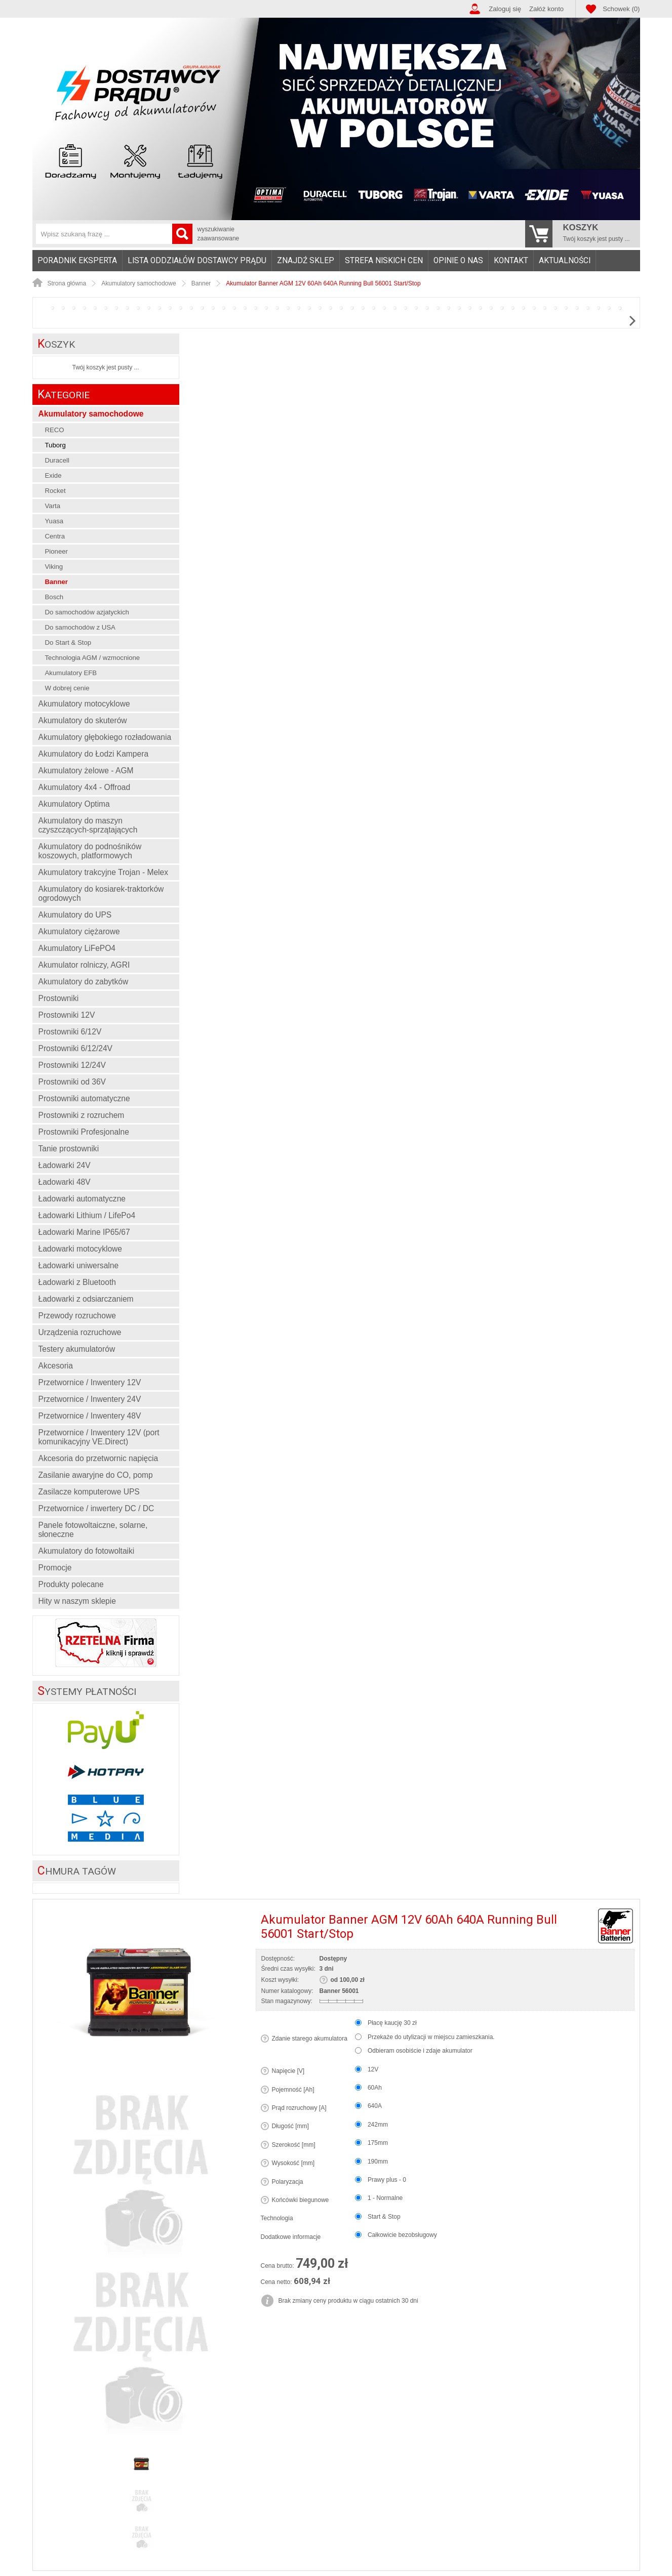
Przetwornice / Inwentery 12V (89, 1382)
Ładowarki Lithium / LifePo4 (87, 1215)
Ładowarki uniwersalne (78, 1265)
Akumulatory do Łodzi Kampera (93, 754)
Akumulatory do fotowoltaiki (86, 1551)
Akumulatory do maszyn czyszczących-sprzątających (88, 825)
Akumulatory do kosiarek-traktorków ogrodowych (101, 893)
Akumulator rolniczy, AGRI (84, 965)
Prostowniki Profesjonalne (83, 1132)
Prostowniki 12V (66, 1015)
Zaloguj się (505, 9)
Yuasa (54, 521)
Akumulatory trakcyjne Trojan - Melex (103, 872)
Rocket (55, 490)
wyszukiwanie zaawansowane (218, 234)
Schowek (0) (621, 9)
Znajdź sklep (305, 260)
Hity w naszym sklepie (77, 1601)
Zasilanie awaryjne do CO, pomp (95, 1475)
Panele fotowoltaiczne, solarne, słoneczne (93, 1530)
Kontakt (511, 260)
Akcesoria (55, 1365)
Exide (53, 475)
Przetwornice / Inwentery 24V (89, 1399)
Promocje (55, 1567)
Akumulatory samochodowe (91, 413)
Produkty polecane (71, 1584)
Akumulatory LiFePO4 (77, 948)
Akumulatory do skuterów (82, 720)
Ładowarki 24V (64, 1165)
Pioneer (56, 551)
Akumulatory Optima (74, 804)
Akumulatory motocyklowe (84, 703)
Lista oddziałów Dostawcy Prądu (197, 260)
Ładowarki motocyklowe (80, 1248)
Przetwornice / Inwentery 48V (89, 1415)
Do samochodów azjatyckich (87, 612)
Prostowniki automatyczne (84, 1098)
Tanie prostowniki (68, 1148)
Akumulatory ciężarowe (79, 931)
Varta (53, 506)
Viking (54, 566)
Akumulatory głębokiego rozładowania (105, 737)
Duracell (57, 460)
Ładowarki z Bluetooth (77, 1282)
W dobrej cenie (67, 688)
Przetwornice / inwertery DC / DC (96, 1508)
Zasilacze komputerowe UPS (89, 1491)
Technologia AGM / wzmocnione (92, 657)
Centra (55, 536)
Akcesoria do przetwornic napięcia (98, 1458)
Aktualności (564, 260)
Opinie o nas (458, 260)
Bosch (54, 597)
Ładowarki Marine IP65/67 (84, 1232)
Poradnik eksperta (77, 260)
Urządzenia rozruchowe (80, 1332)
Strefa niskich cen (384, 260)
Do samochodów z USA (80, 627)
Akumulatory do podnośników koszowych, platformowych (90, 851)
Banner (56, 582)
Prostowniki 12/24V (72, 1065)
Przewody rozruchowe (77, 1315)
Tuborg (55, 445)
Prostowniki (58, 998)
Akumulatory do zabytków (83, 981)
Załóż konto (546, 9)
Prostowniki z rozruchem (81, 1115)
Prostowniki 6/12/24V (75, 1048)
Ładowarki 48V (64, 1182)
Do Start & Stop (68, 642)
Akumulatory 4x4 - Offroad (84, 787)
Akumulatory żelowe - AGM (86, 770)
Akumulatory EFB (71, 673)
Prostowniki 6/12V (70, 1031)
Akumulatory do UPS (75, 914)
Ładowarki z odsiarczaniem (86, 1299)
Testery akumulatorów (76, 1349)
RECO (54, 430)
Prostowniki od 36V (72, 1081)
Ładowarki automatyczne (82, 1198)
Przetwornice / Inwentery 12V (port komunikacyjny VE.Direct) (99, 1437)
